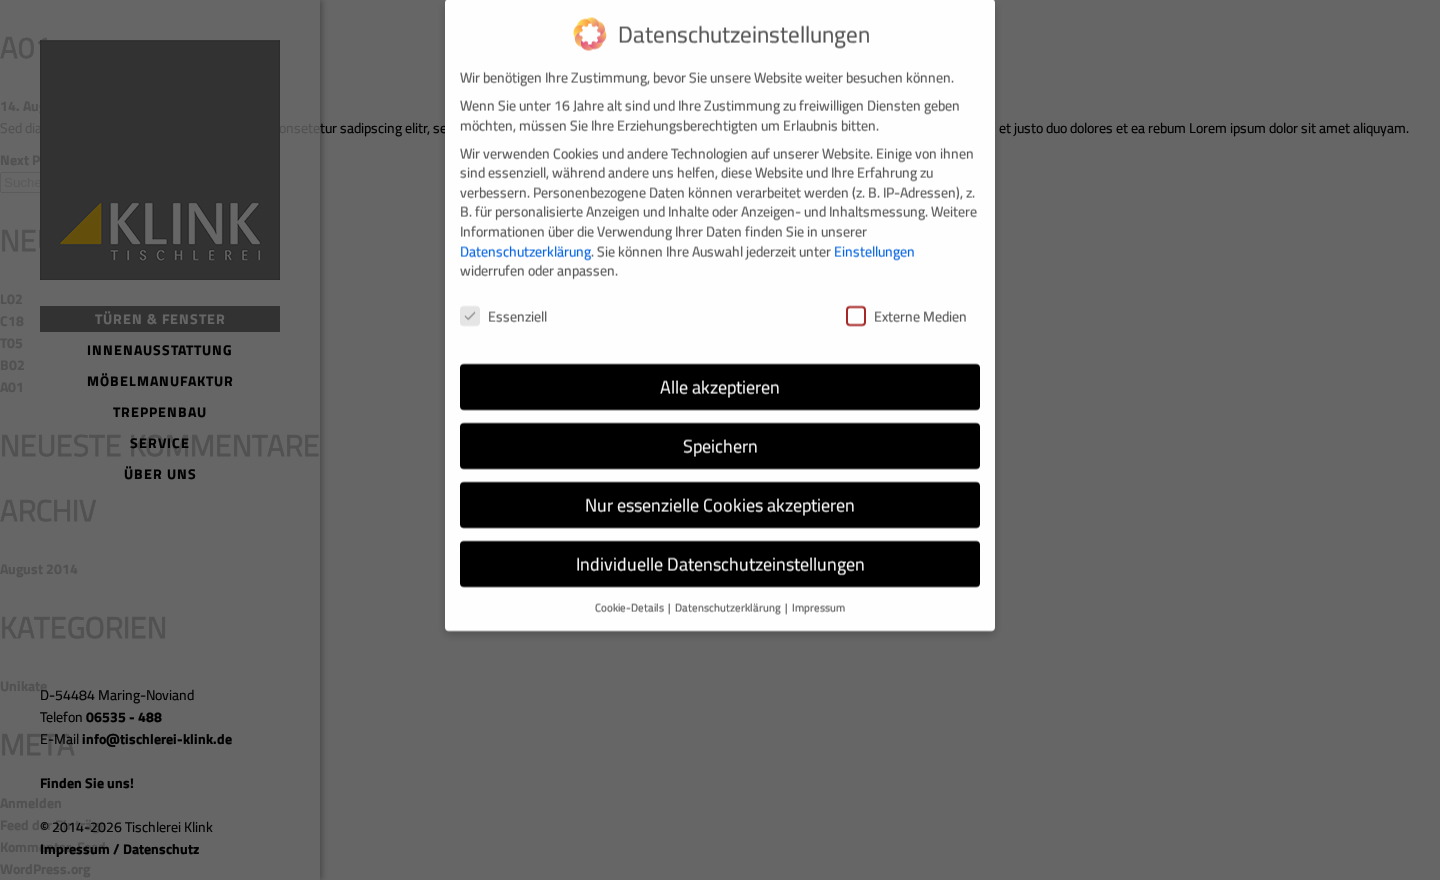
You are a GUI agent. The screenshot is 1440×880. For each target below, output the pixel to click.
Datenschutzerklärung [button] (729, 595)
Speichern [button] (720, 433)
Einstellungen (874, 238)
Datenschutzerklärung (525, 238)
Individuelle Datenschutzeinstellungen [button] (720, 551)
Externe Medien (906, 303)
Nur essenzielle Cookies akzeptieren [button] (720, 492)
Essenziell (503, 303)
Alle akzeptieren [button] (720, 374)
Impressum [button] (818, 595)
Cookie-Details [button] (630, 595)
